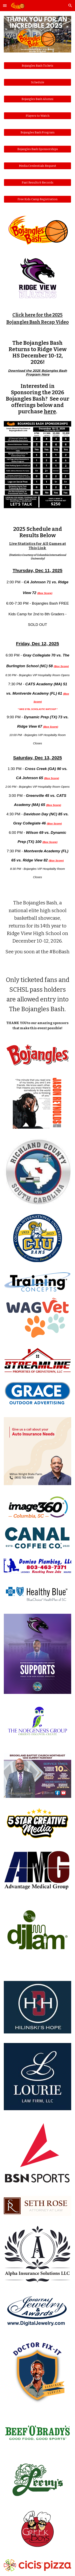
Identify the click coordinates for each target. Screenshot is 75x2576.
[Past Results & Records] (37, 182)
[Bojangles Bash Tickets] (37, 65)
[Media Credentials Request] (37, 165)
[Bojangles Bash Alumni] (37, 99)
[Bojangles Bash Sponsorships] (37, 149)
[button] (5, 5)
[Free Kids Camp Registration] (37, 199)
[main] (37, 319)
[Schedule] (37, 82)
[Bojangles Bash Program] (37, 132)
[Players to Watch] (37, 115)
